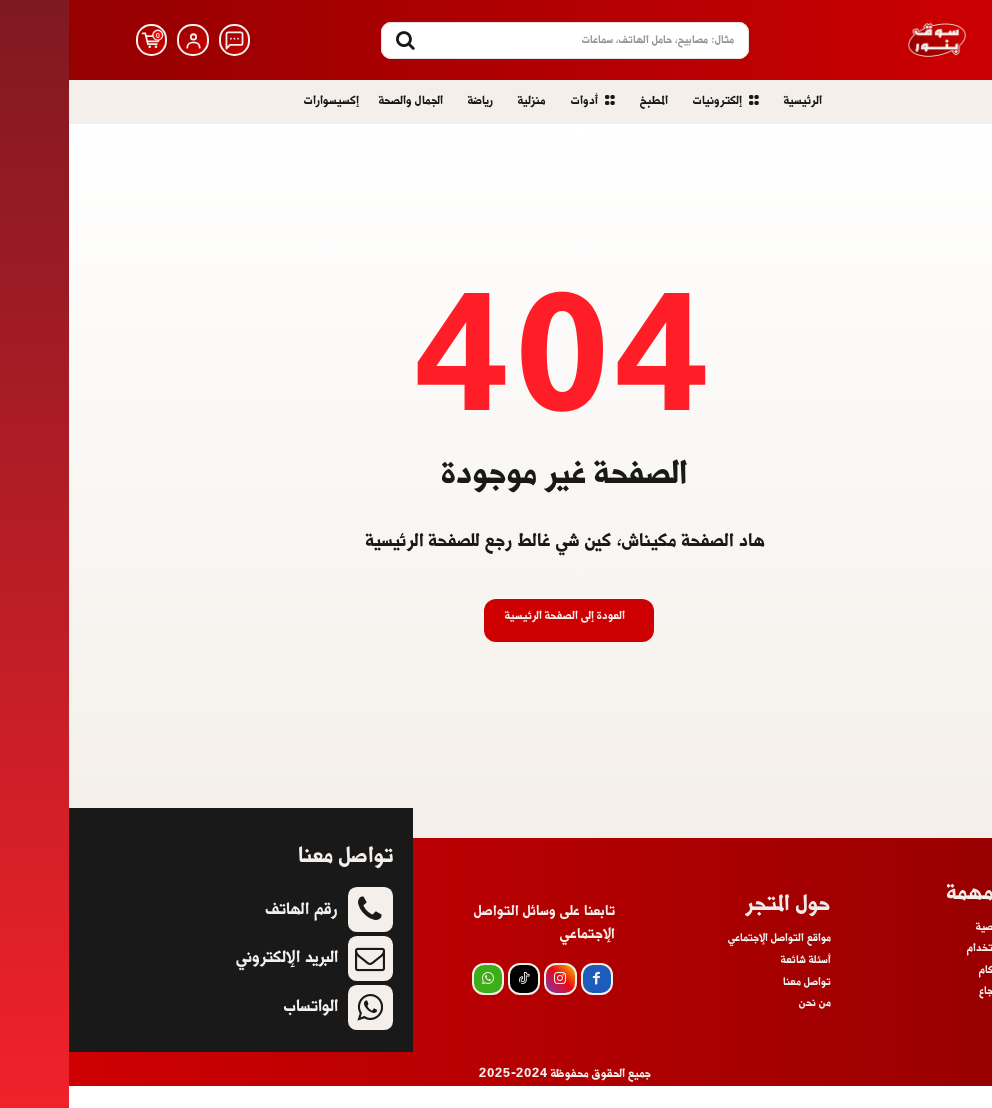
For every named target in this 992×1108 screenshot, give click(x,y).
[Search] (336, 40)
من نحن (746, 1024)
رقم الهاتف (233, 931)
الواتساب (242, 1028)
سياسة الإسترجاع (944, 1014)
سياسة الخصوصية (942, 949)
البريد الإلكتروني (218, 979)
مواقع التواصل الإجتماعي (710, 960)
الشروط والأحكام (944, 992)
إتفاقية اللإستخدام (938, 970)
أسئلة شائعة (953, 1035)
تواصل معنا (738, 1003)
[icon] (166, 40)
